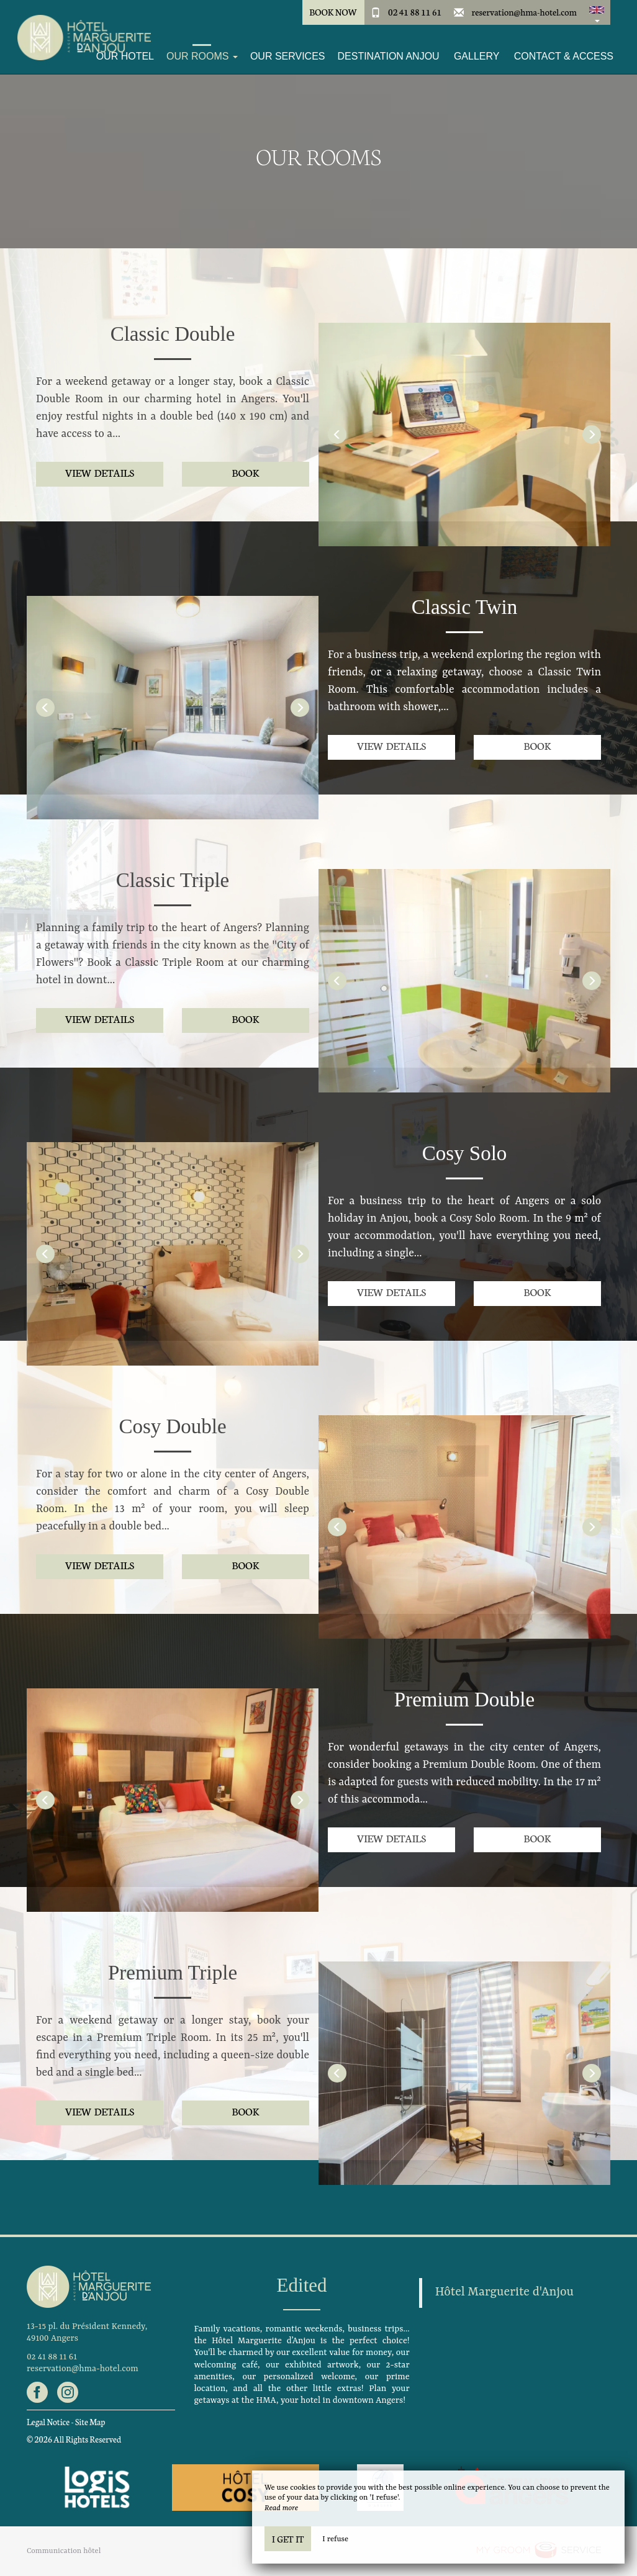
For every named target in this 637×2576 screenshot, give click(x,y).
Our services (287, 56)
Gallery (477, 56)
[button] (596, 12)
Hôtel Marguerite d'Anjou (504, 2292)
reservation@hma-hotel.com (524, 12)
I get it (288, 2539)
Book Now (333, 12)
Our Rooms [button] (202, 56)
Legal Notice (48, 2422)
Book (246, 472)
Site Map (90, 2422)
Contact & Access (563, 56)
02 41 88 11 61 (414, 12)
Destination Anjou (389, 56)
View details (99, 472)
